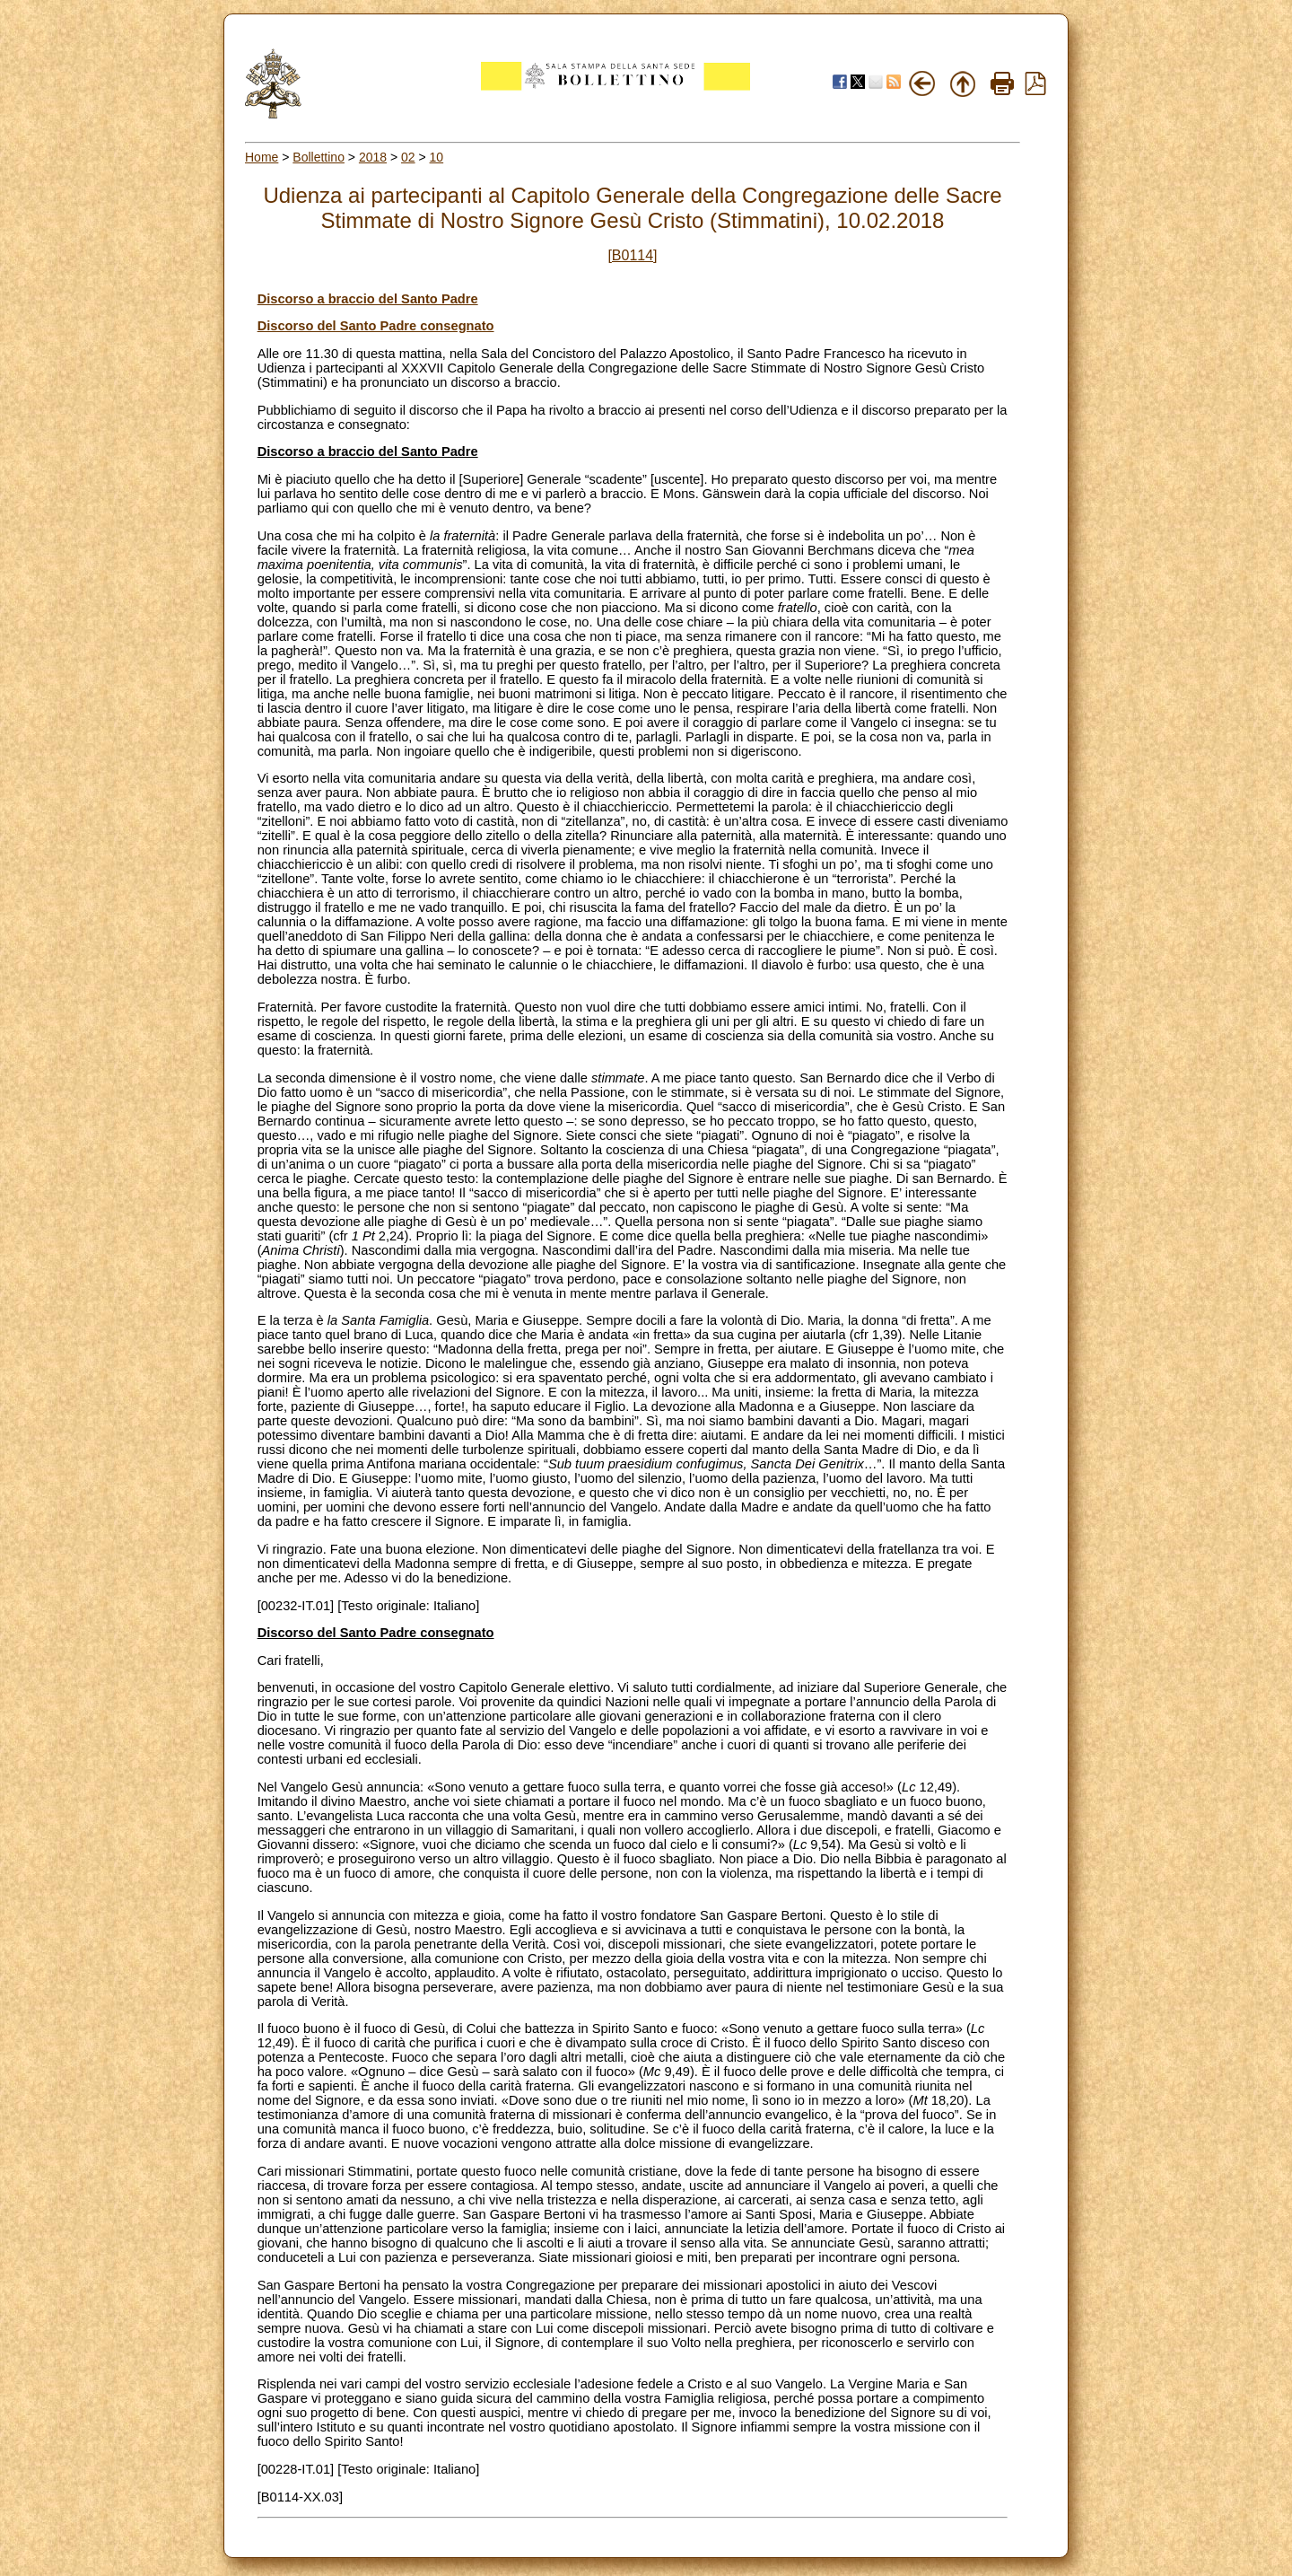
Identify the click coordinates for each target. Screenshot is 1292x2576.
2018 (373, 157)
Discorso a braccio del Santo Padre (368, 299)
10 (437, 157)
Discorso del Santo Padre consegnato (376, 326)
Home (261, 157)
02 (408, 157)
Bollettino (318, 157)
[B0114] (632, 255)
